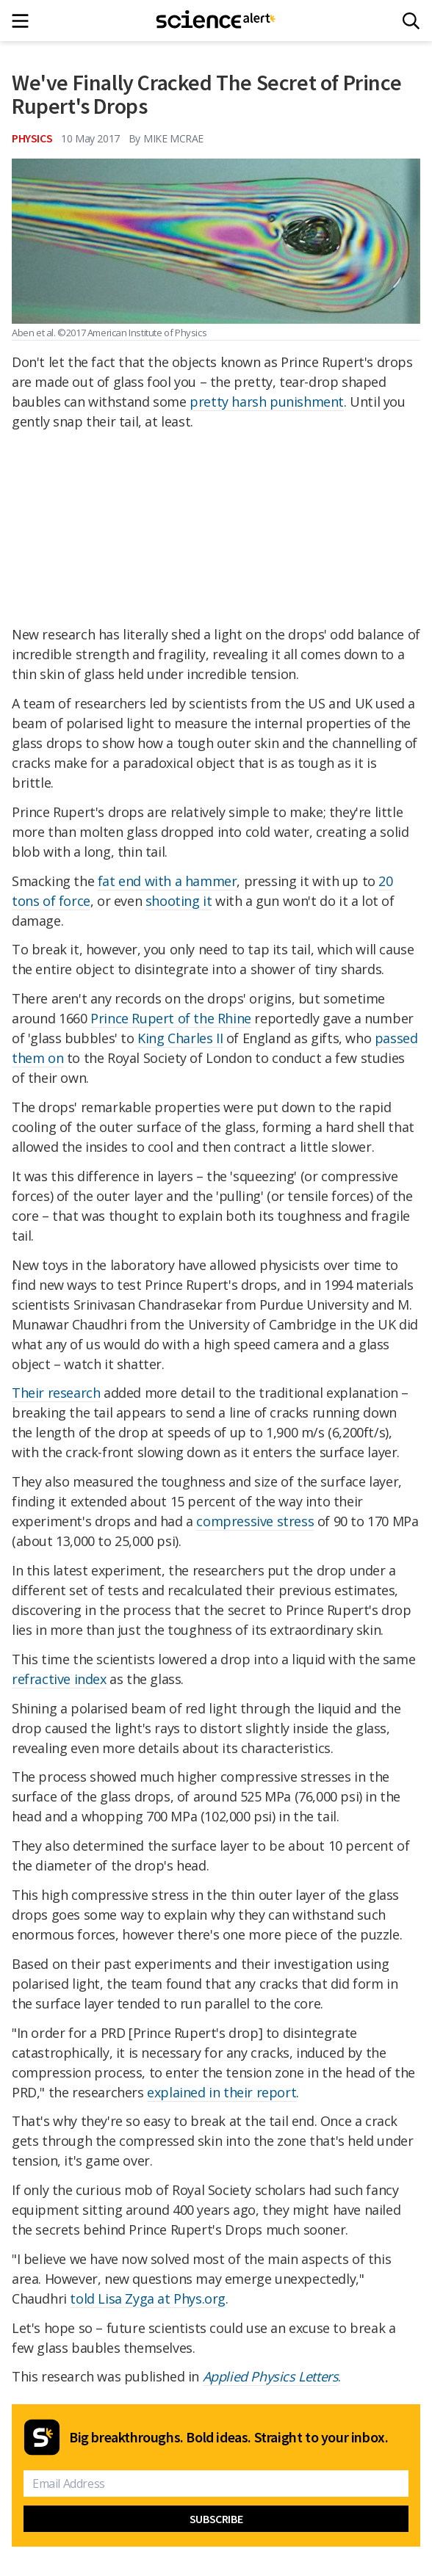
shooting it (178, 901)
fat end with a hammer (167, 881)
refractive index (59, 1679)
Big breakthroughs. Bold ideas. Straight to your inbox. (228, 2437)
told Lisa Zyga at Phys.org (148, 2298)
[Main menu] (24, 21)
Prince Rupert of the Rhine (170, 1018)
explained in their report (221, 2092)
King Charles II (180, 1038)
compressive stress (255, 1521)
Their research (56, 1392)
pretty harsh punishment (267, 401)
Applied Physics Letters (271, 2376)
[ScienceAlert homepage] (216, 20)
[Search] (411, 21)
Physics (32, 138)
